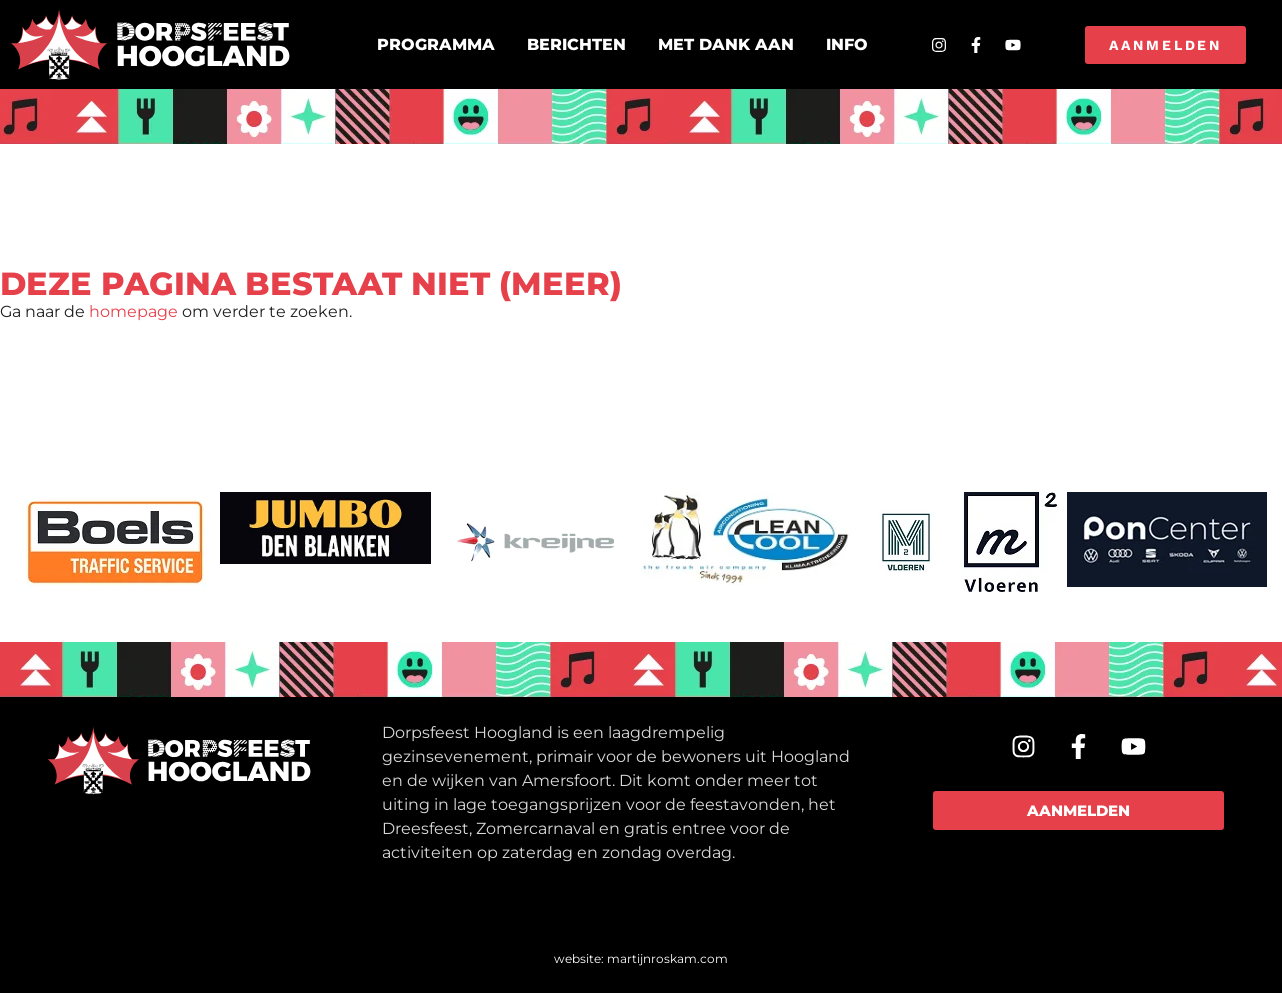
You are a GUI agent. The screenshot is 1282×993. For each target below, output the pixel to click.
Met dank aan (726, 44)
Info (847, 44)
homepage (133, 311)
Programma (436, 44)
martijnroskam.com (667, 958)
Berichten (576, 44)
